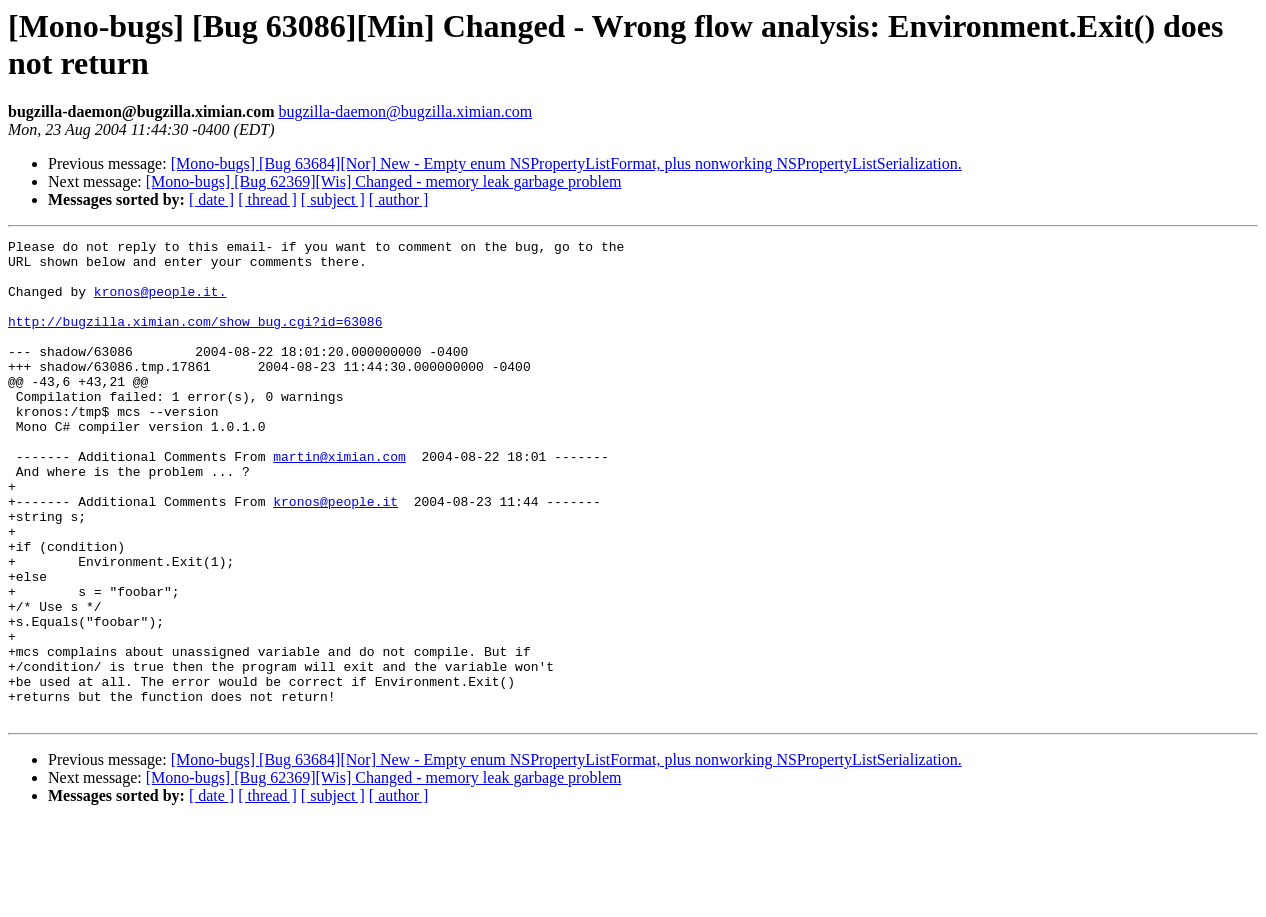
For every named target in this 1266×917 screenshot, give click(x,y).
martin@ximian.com (339, 501)
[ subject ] (333, 199)
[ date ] (211, 199)
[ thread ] (267, 199)
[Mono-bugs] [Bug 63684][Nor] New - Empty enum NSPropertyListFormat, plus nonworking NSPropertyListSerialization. (566, 163)
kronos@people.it (335, 555)
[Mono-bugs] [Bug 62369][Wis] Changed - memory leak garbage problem (384, 181)
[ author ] (399, 199)
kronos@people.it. (160, 303)
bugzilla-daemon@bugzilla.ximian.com (405, 111)
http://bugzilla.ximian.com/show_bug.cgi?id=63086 (195, 339)
